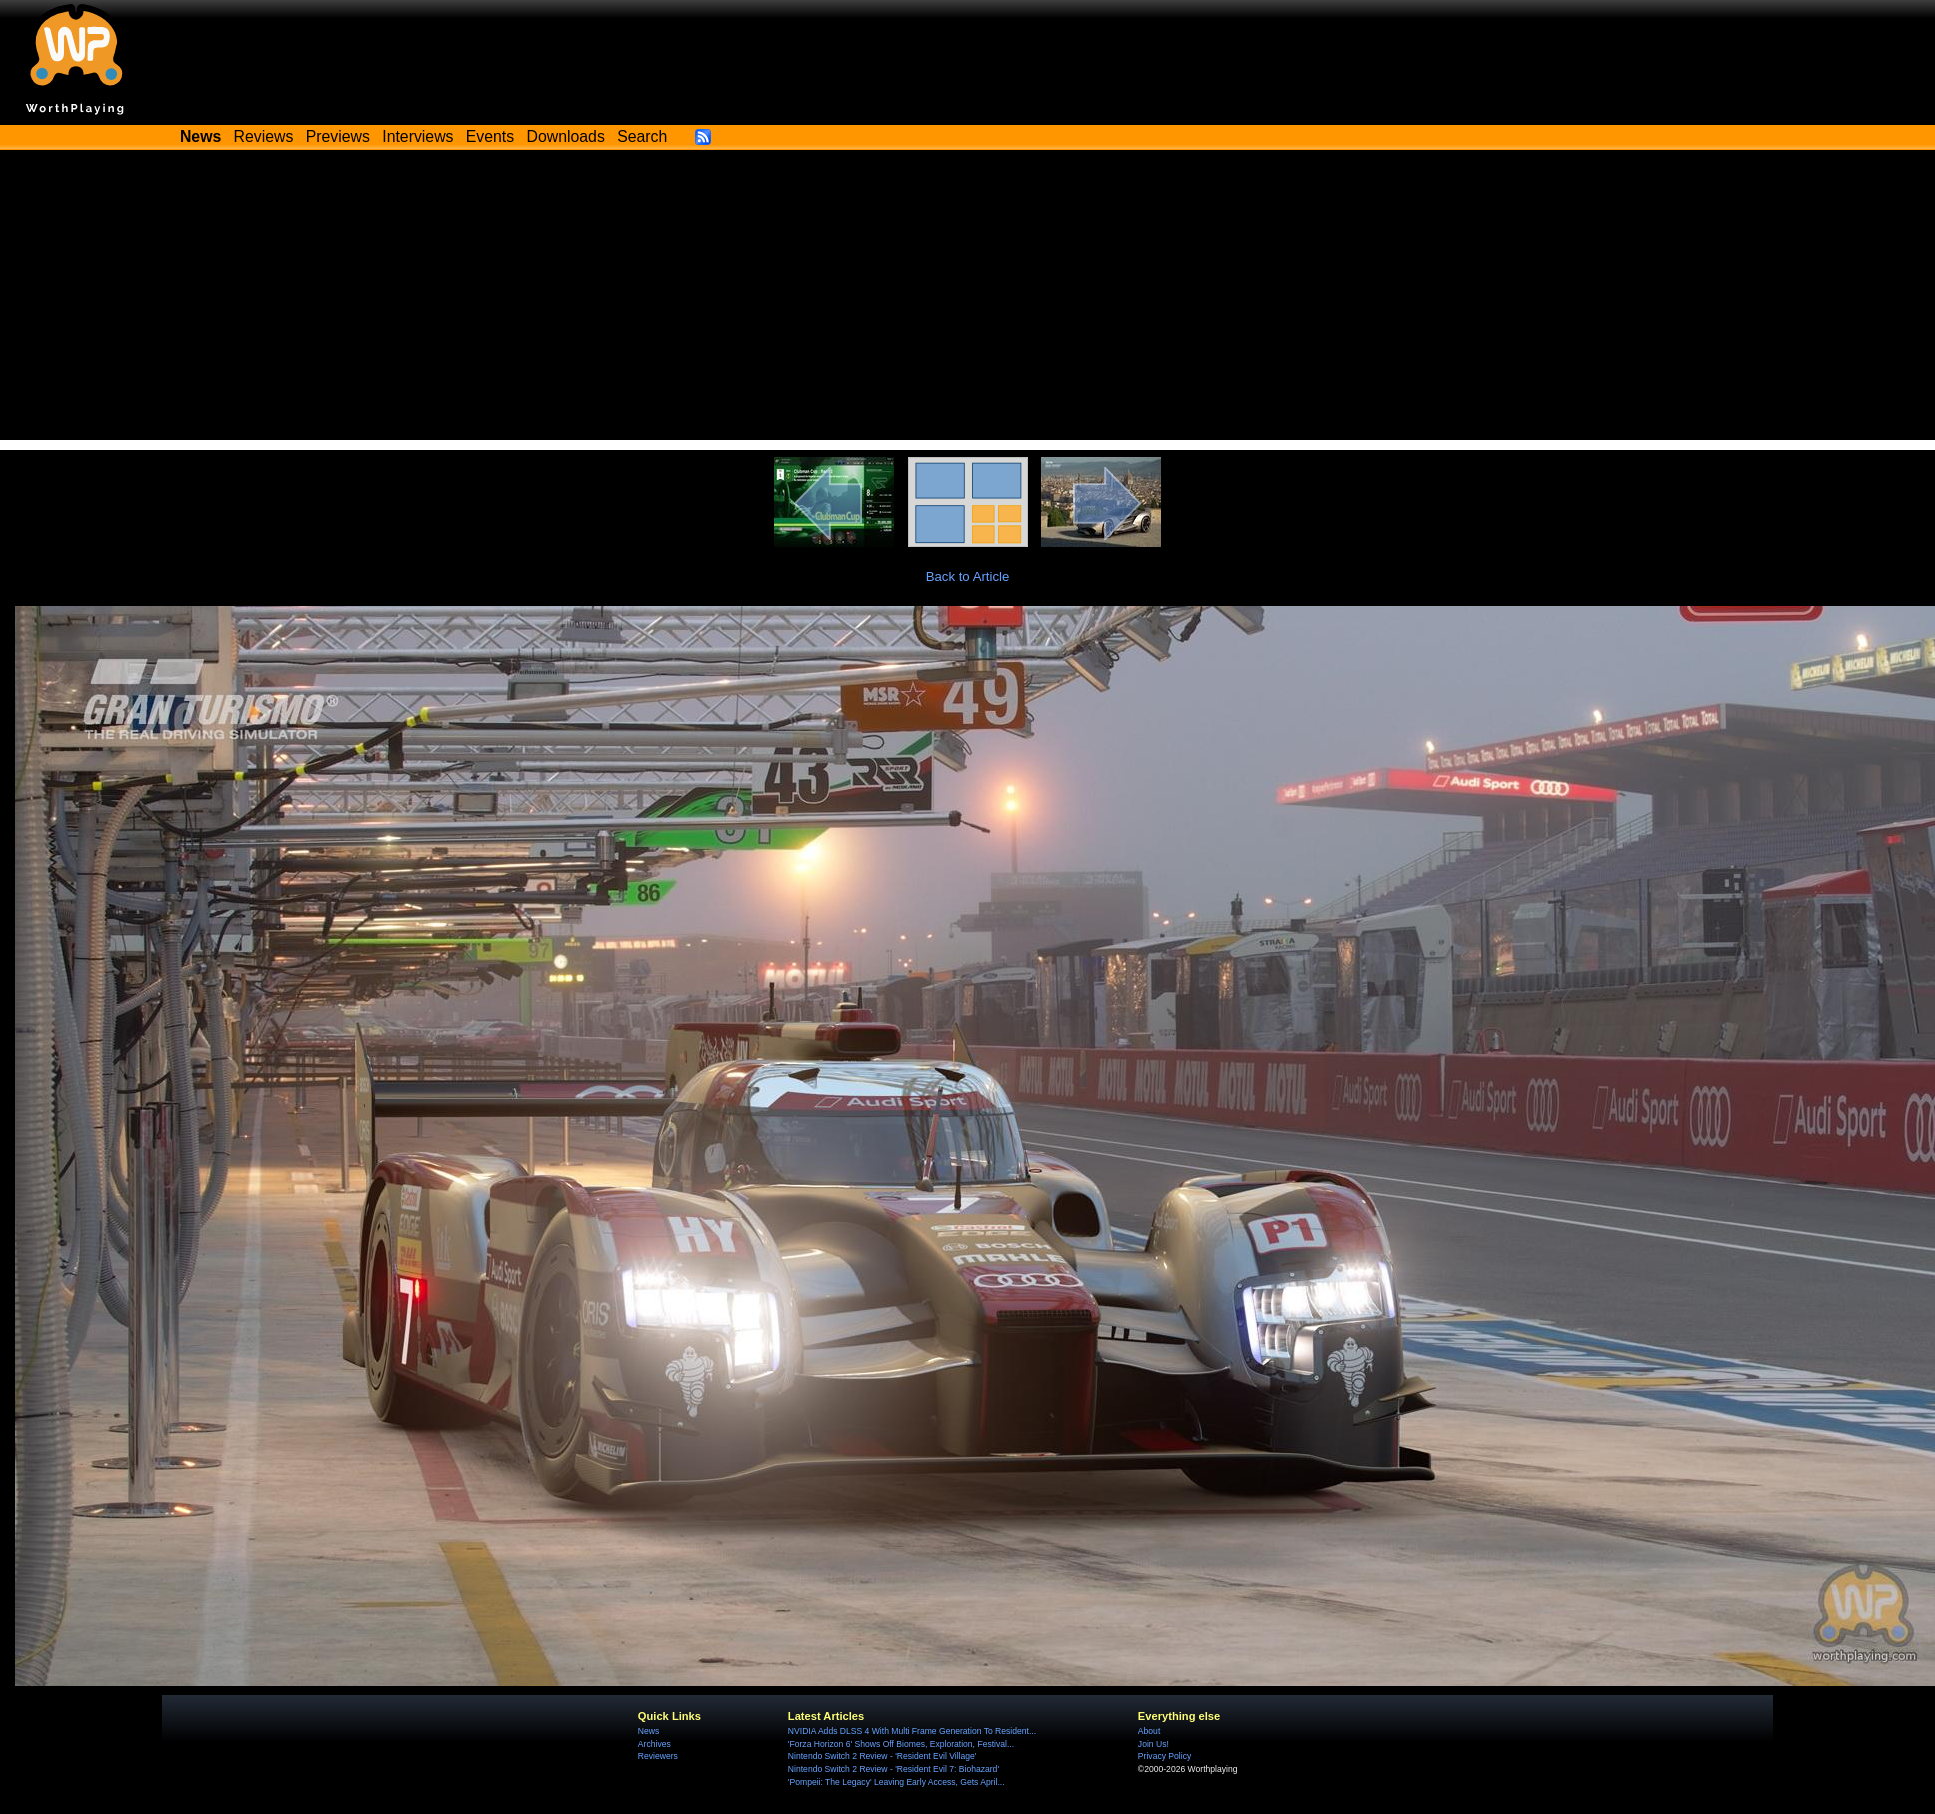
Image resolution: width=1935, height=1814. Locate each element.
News (648, 1731)
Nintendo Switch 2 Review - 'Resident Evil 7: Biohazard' (893, 1769)
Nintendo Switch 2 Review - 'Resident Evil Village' (882, 1756)
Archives (654, 1744)
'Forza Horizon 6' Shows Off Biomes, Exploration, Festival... (901, 1744)
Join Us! (1153, 1744)
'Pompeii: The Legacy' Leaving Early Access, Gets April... (896, 1782)
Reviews (264, 136)
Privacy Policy (1164, 1756)
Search (642, 136)
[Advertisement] (968, 300)
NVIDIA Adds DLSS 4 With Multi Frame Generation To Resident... (912, 1731)
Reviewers (658, 1756)
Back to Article (968, 576)
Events (490, 136)
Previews (338, 136)
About (1149, 1731)
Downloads (566, 136)
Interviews (417, 136)
